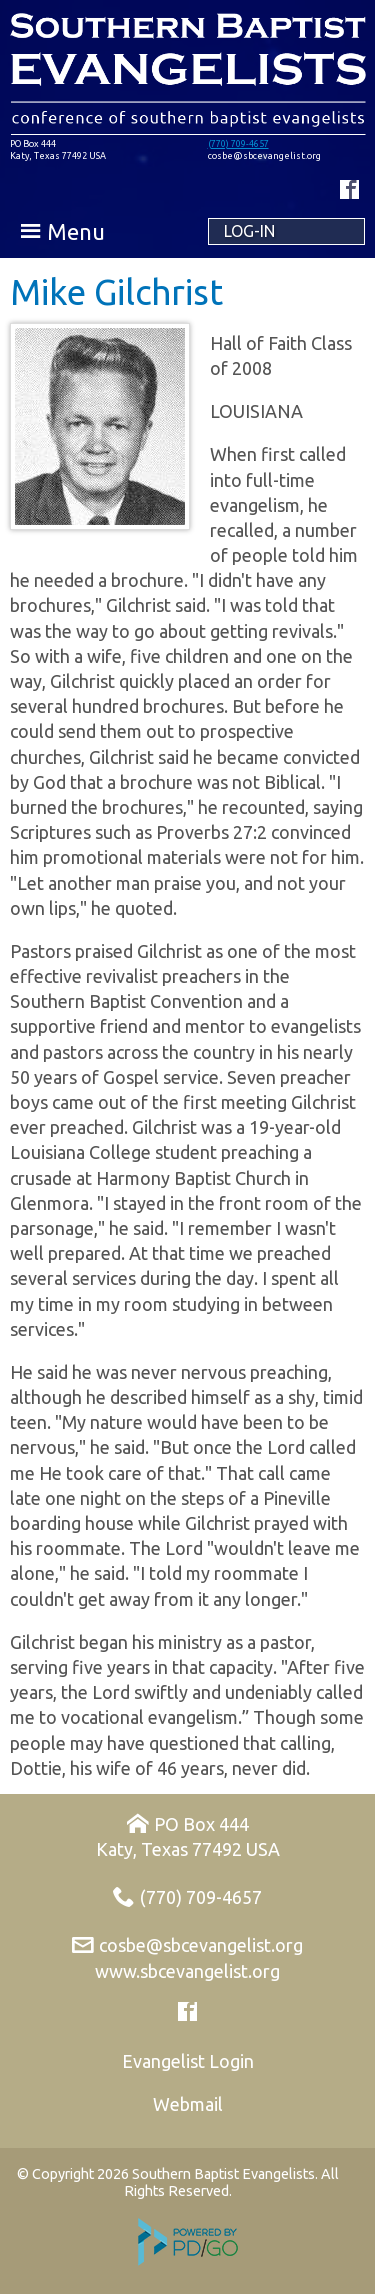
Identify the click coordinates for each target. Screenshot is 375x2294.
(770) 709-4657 (238, 144)
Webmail (188, 2104)
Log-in (249, 231)
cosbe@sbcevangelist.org (201, 1945)
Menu (76, 231)
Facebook (349, 189)
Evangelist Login (188, 2061)
